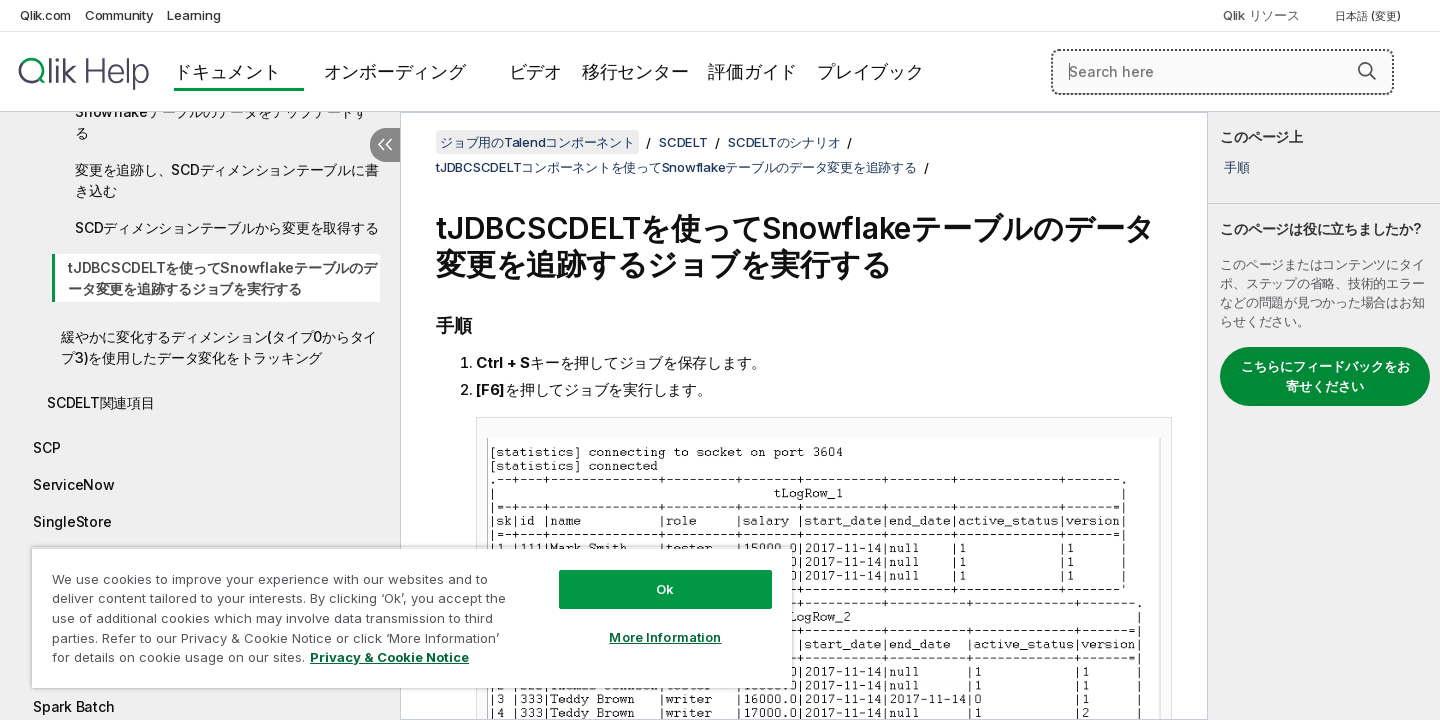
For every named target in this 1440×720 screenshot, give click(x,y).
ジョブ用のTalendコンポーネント (537, 142)
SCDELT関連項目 (101, 402)
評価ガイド (752, 71)
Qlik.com (45, 15)
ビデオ (535, 71)
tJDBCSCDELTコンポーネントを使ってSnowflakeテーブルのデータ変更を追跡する (676, 167)
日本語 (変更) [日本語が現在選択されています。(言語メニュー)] (1369, 16)
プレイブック (870, 71)
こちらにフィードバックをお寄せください (1325, 376)
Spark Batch (73, 706)
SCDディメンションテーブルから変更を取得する (226, 227)
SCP (46, 447)
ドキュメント (227, 71)
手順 (1237, 167)
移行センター (635, 71)
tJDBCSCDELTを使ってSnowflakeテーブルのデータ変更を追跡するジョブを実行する (222, 278)
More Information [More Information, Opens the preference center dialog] (665, 637)
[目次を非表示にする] (385, 145)
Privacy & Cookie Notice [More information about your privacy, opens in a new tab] (389, 657)
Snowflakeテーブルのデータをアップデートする (221, 122)
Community (119, 15)
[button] (1367, 71)
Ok (665, 589)
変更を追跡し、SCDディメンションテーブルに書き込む (226, 180)
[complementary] (1324, 416)
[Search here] (1222, 72)
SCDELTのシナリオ (784, 142)
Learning (193, 15)
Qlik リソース (1261, 15)
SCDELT (683, 142)
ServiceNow (74, 484)
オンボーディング (395, 71)
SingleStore (72, 521)
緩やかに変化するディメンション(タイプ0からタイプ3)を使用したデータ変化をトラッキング (219, 347)
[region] (412, 617)
